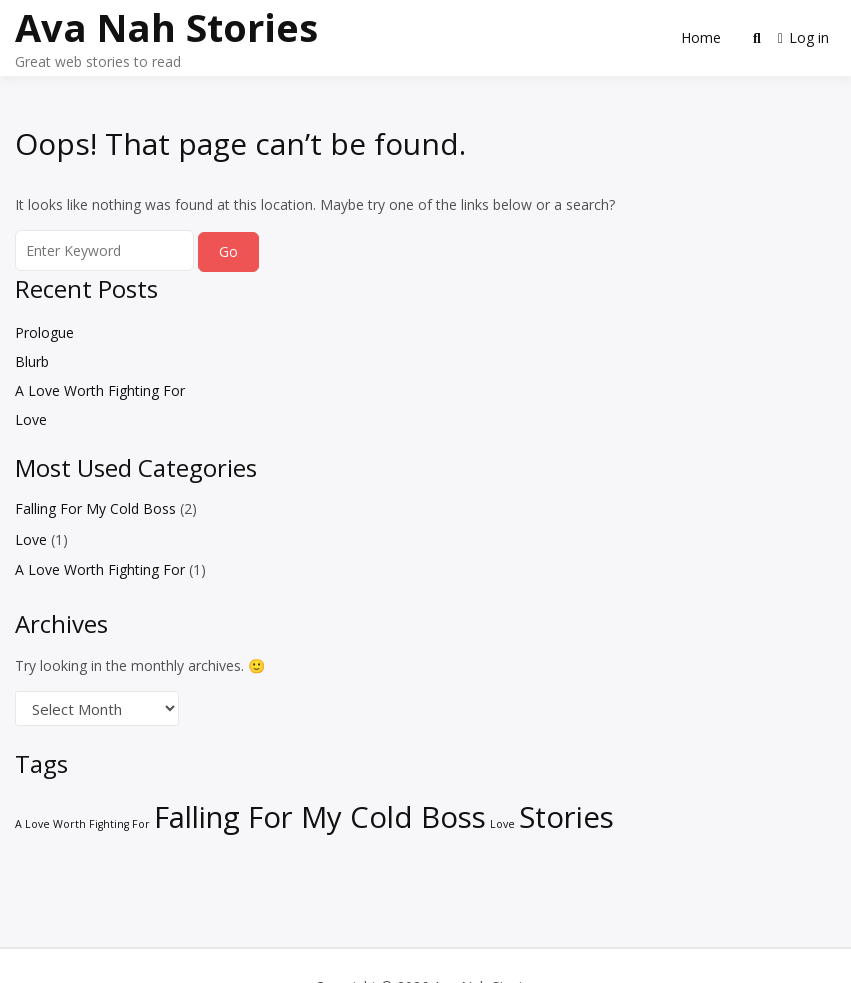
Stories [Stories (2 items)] (566, 817)
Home (701, 37)
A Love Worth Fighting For (100, 390)
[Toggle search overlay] (757, 38)
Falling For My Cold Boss (95, 508)
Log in (803, 37)
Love (31, 419)
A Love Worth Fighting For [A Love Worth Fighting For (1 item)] (82, 824)
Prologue (44, 332)
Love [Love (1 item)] (502, 824)
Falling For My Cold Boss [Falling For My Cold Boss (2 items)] (320, 817)
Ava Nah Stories (166, 27)
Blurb (32, 361)
